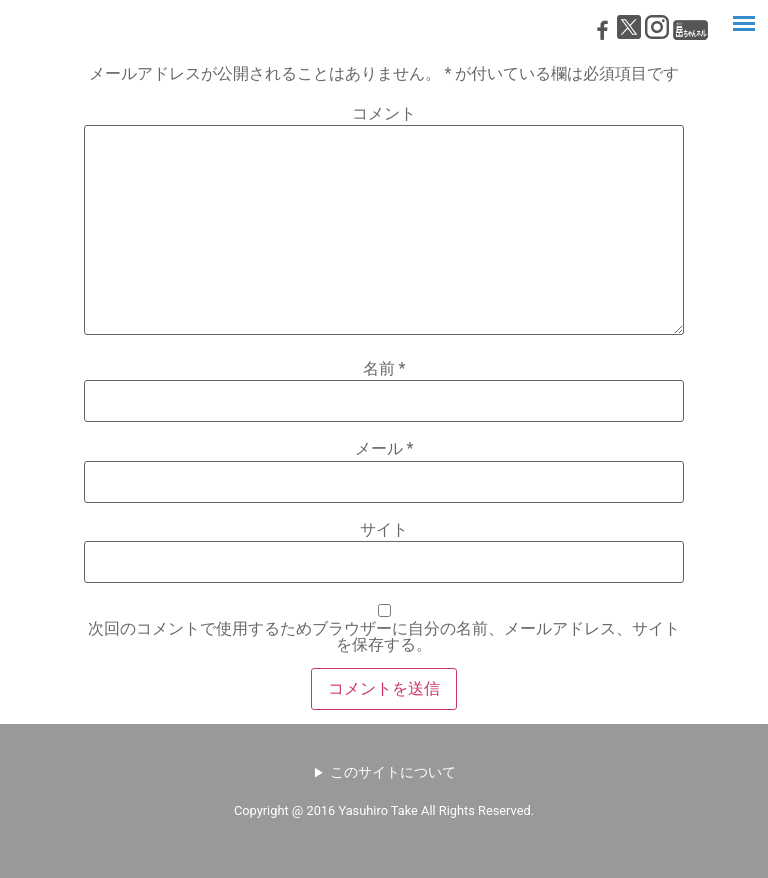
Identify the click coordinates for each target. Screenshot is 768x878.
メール (384, 449)
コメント (384, 114)
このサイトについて (393, 772)
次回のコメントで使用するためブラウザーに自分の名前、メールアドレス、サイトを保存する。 (384, 637)
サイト (384, 530)
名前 (384, 369)
